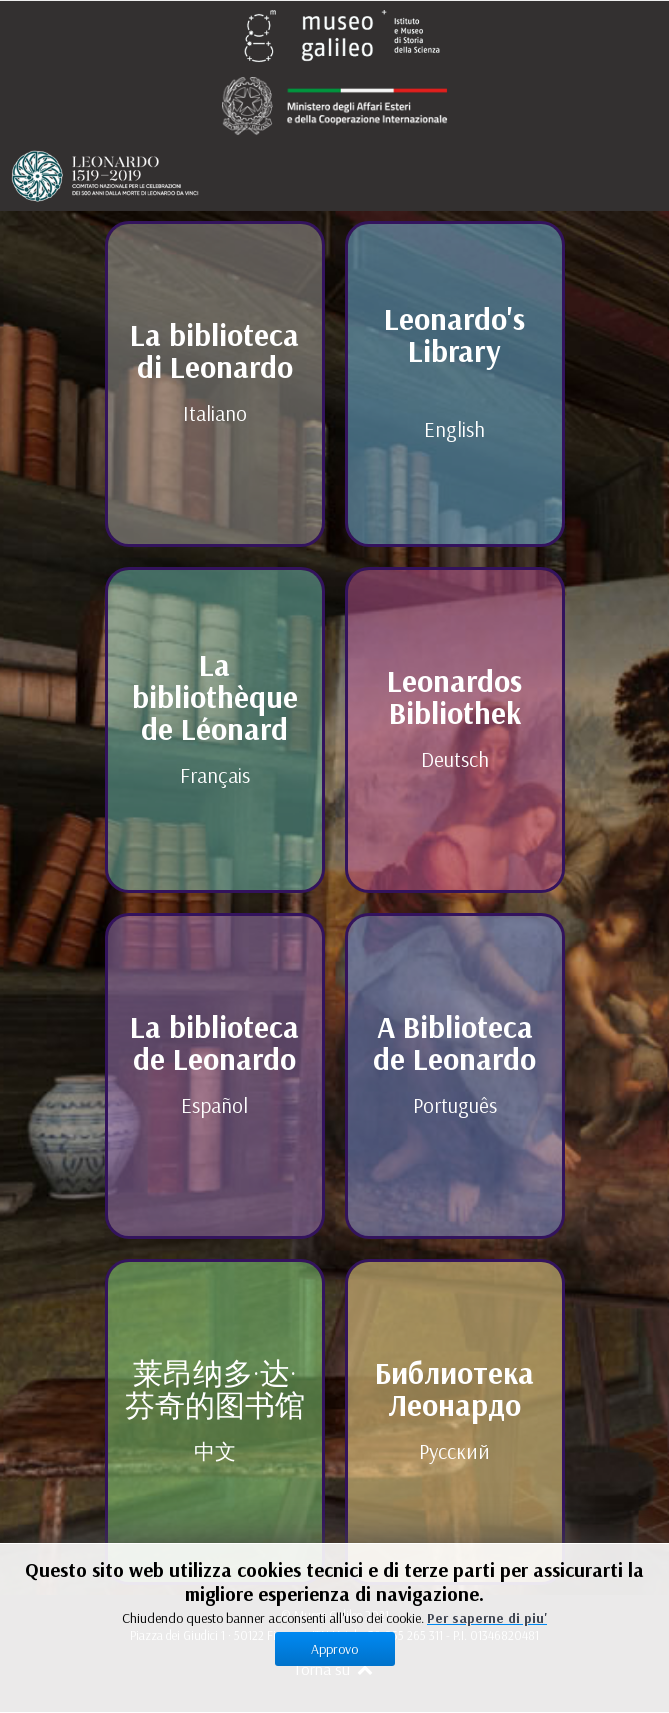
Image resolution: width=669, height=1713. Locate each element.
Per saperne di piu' (487, 1618)
